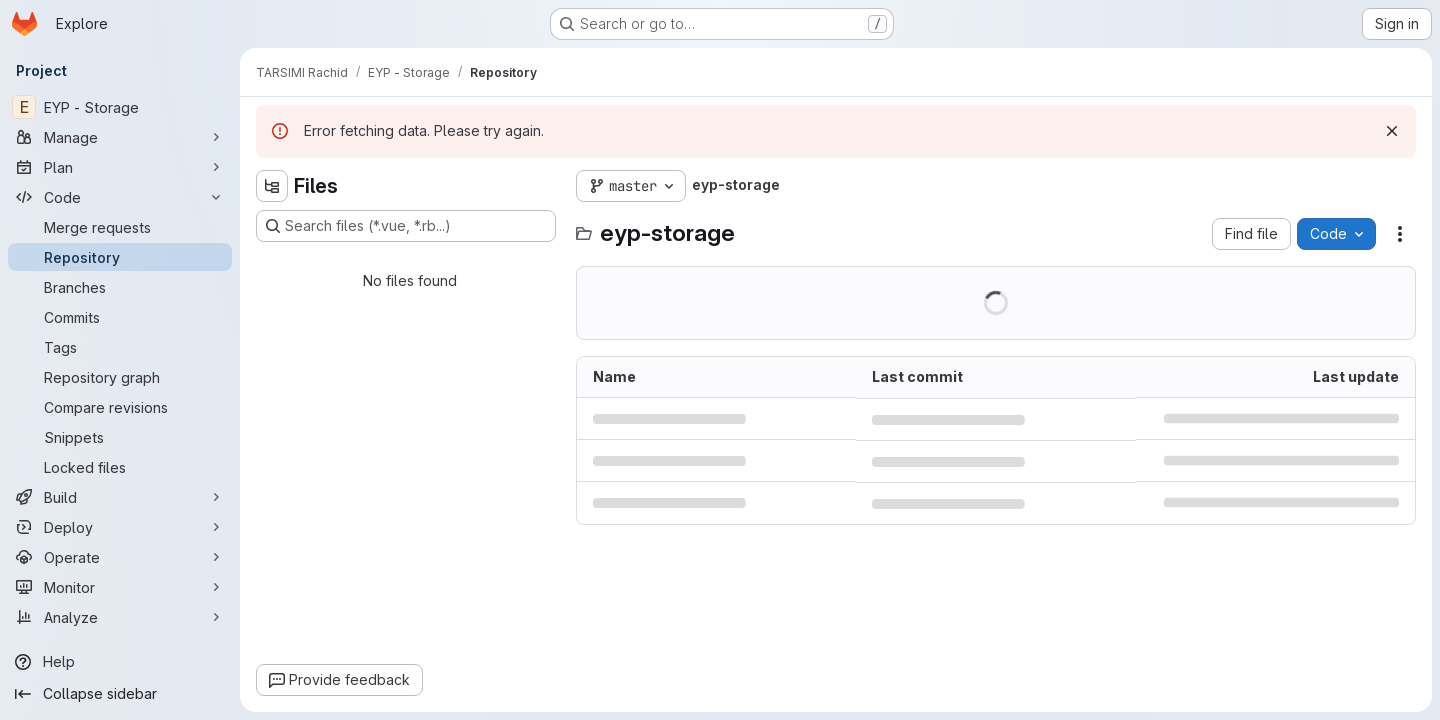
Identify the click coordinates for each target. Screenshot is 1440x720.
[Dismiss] (1392, 131)
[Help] (120, 662)
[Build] (120, 497)
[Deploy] (120, 527)
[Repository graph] (120, 377)
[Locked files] (120, 467)
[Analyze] (120, 617)
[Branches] (120, 287)
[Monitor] (120, 587)
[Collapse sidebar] (120, 694)
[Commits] (120, 317)
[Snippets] (120, 437)
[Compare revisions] (120, 407)
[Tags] (120, 347)
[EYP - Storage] (120, 107)
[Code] (120, 197)
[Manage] (120, 137)
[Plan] (120, 167)
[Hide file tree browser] (272, 186)
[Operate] (120, 557)
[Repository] (120, 257)
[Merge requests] (120, 227)
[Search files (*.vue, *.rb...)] (406, 226)
